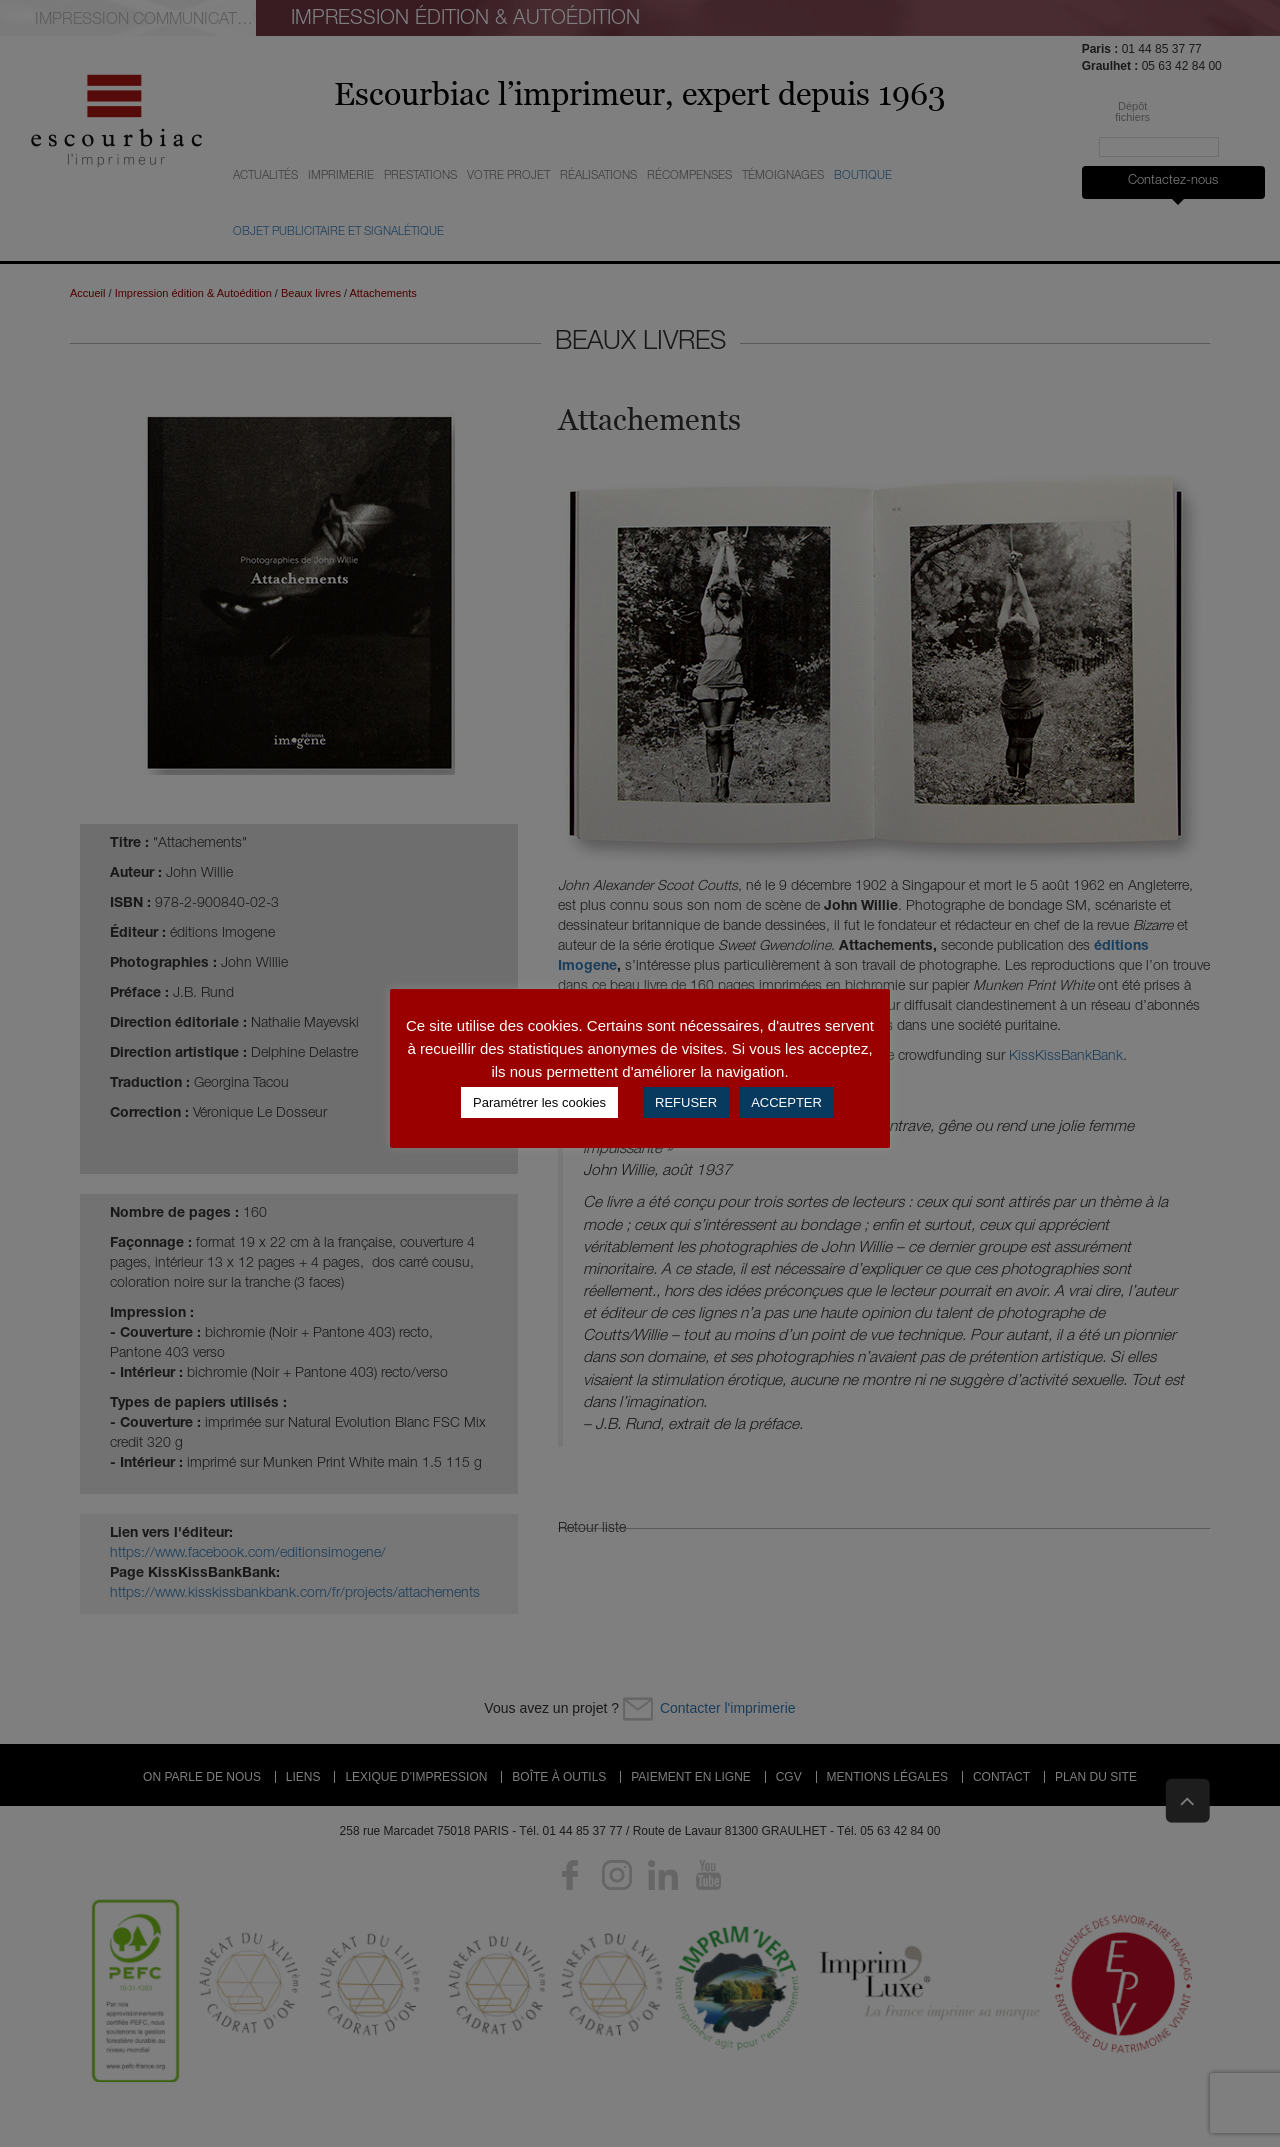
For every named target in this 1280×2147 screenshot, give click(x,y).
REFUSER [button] (686, 1102)
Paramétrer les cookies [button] (539, 1102)
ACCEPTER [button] (786, 1102)
